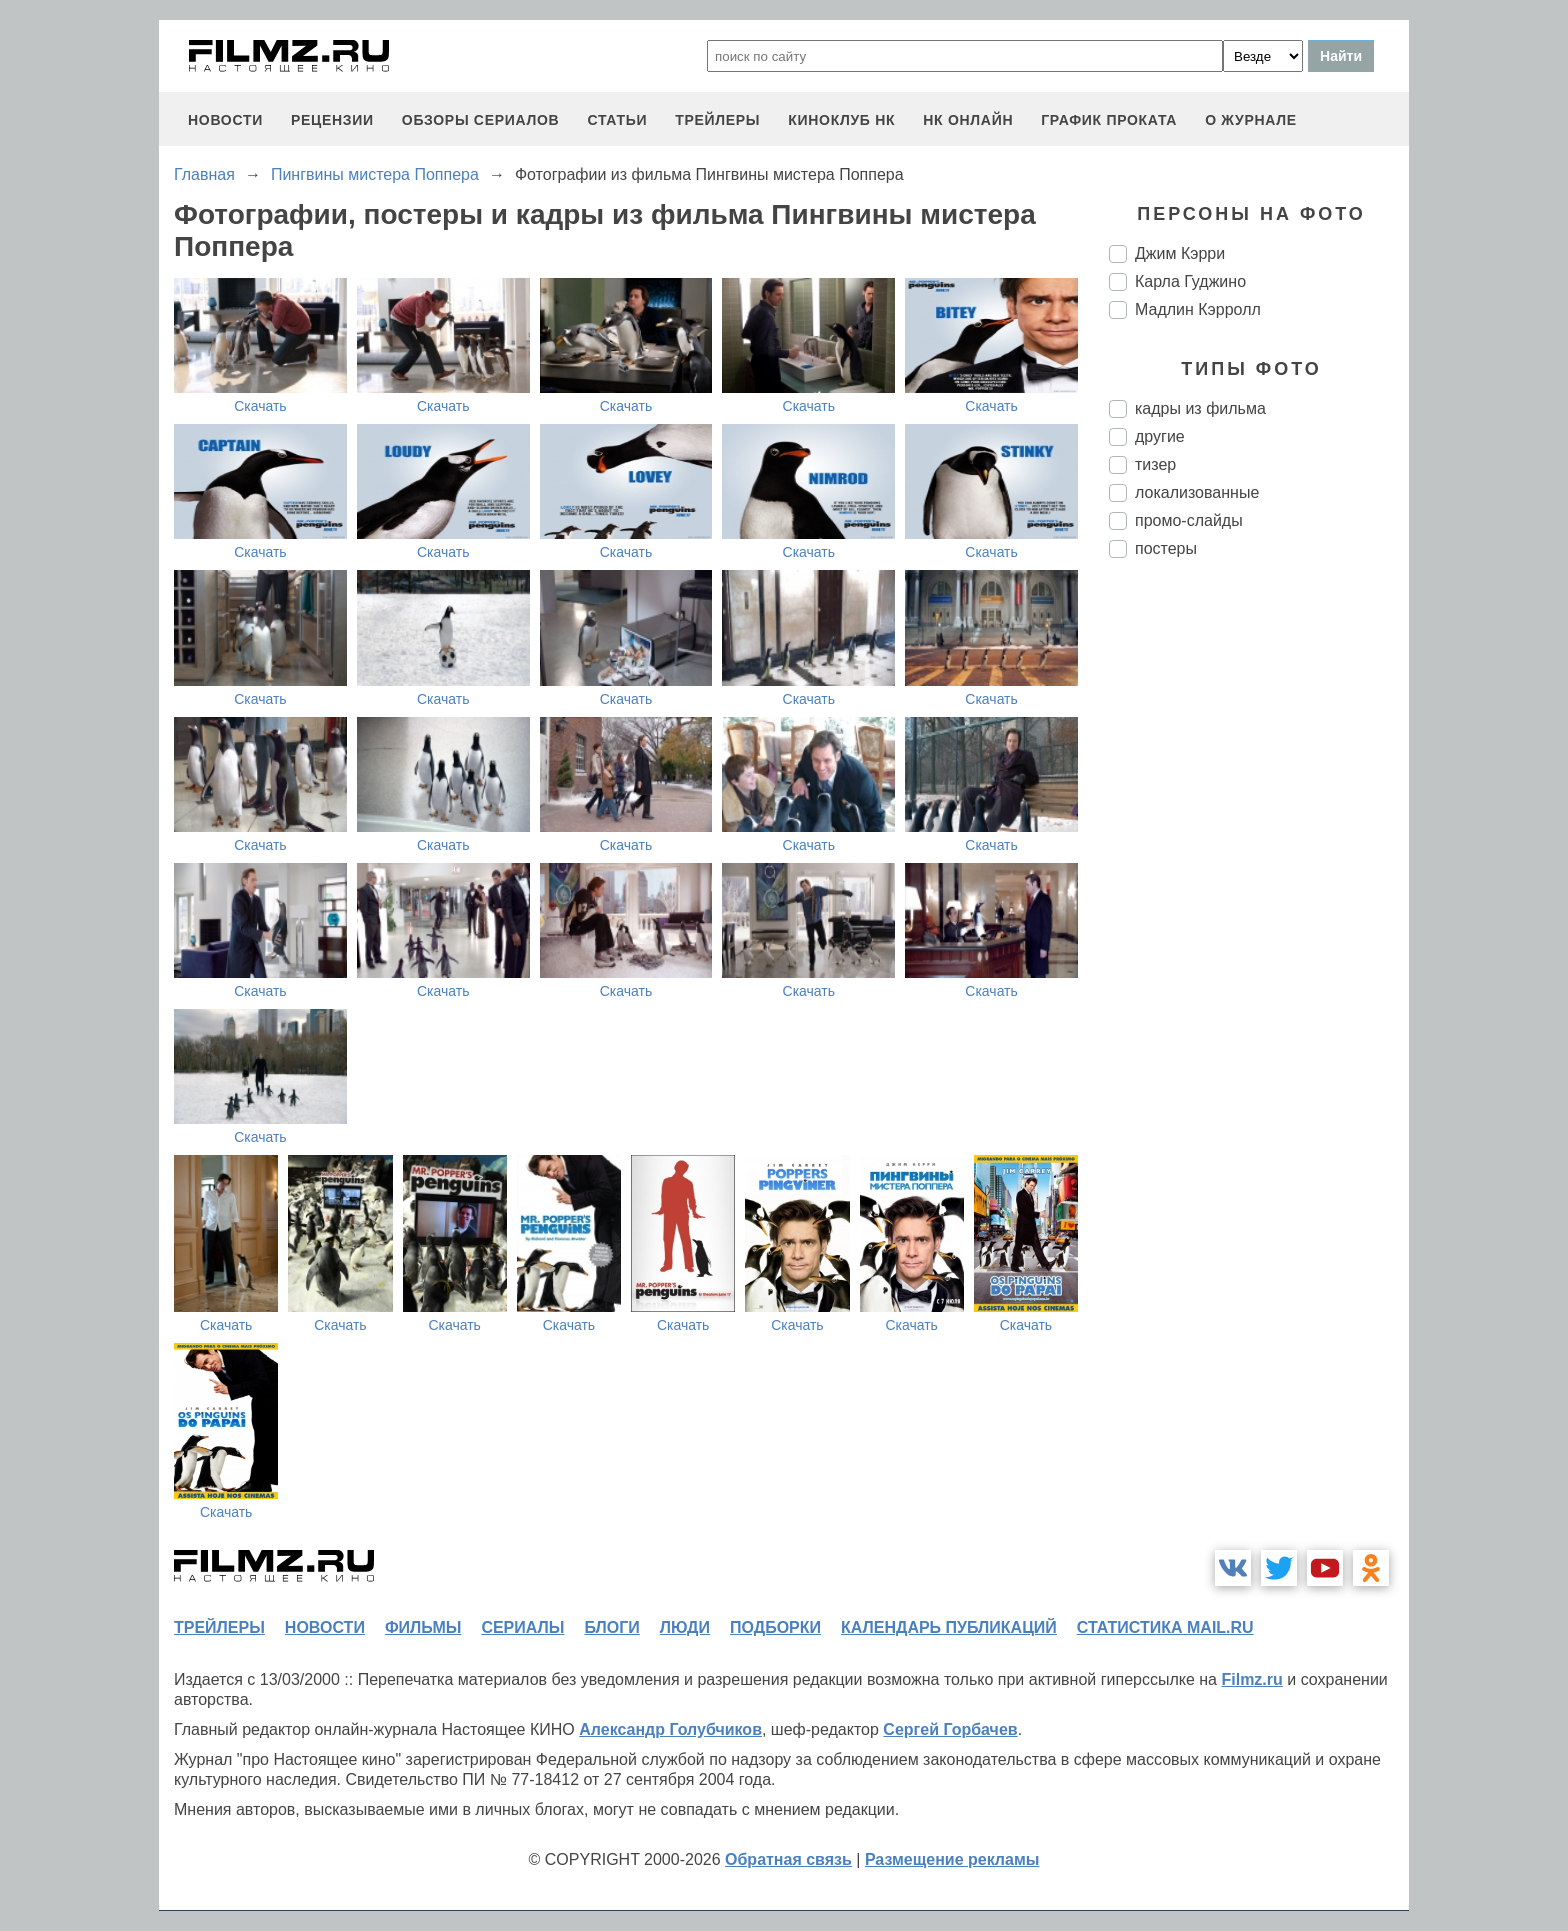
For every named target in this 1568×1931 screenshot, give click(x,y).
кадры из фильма (1200, 408)
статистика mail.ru (1165, 1627)
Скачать (260, 406)
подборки (775, 1627)
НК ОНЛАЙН (968, 120)
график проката (1109, 120)
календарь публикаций (949, 1627)
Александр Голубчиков (670, 1729)
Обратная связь (788, 1859)
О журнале (1251, 120)
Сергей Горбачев (950, 1729)
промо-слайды (1189, 520)
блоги (611, 1627)
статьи (617, 120)
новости (225, 120)
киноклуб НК (841, 120)
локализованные (1197, 492)
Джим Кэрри (1180, 253)
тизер (1155, 464)
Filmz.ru (1251, 1679)
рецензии (332, 120)
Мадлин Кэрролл (1198, 309)
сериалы (522, 1627)
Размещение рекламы (952, 1859)
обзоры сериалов (481, 120)
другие (1160, 436)
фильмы (423, 1627)
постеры (1166, 548)
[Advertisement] (1259, 908)
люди (685, 1627)
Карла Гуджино (1190, 281)
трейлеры (717, 120)
